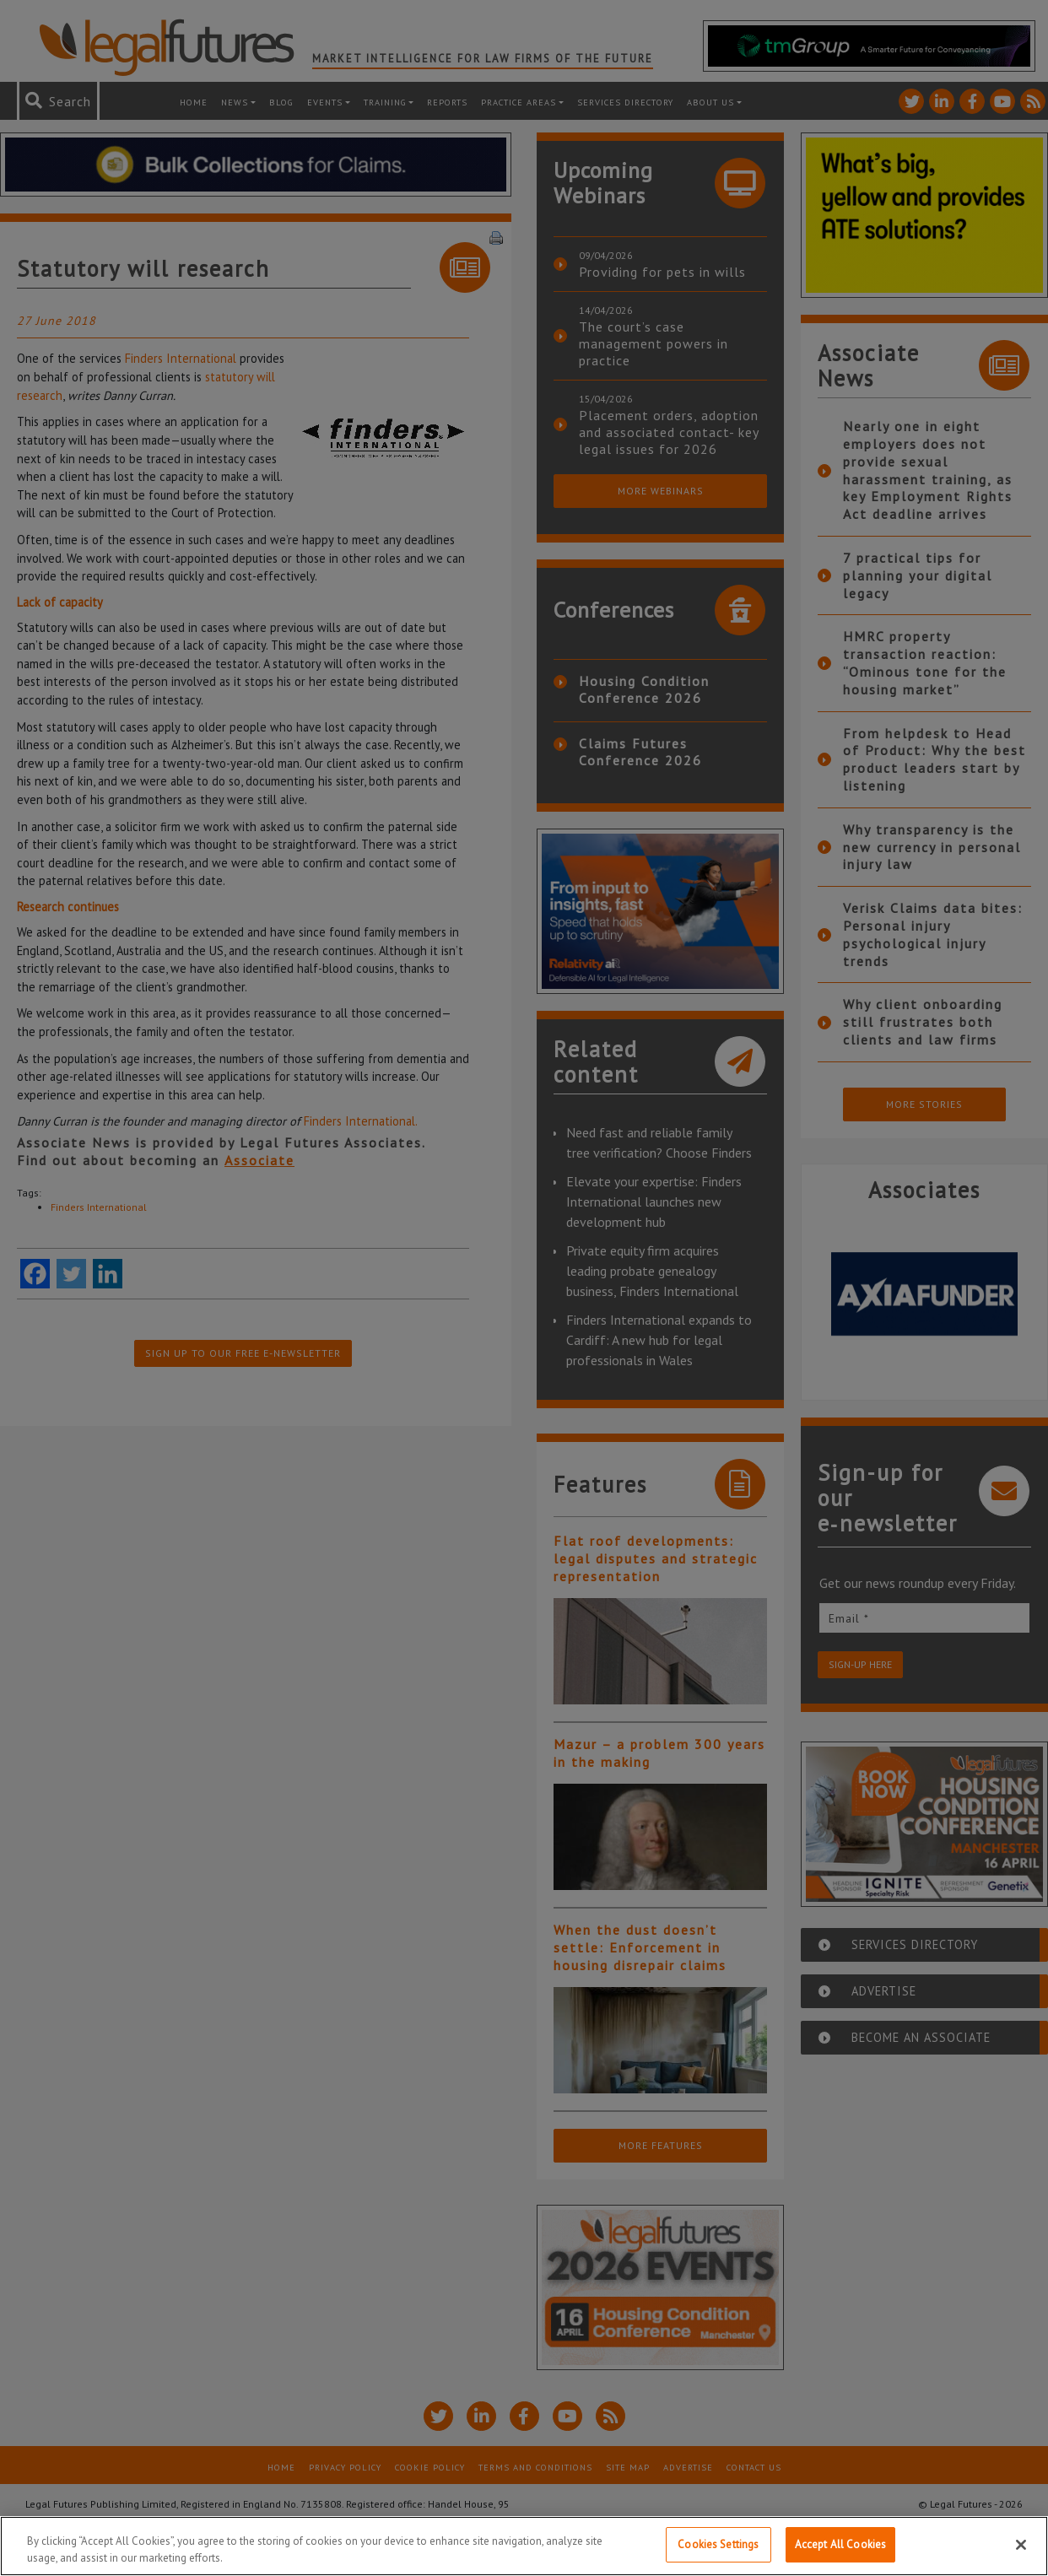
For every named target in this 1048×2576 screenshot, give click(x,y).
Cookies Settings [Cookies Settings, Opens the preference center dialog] (718, 2544)
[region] (524, 2546)
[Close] (1021, 2544)
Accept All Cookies (840, 2544)
